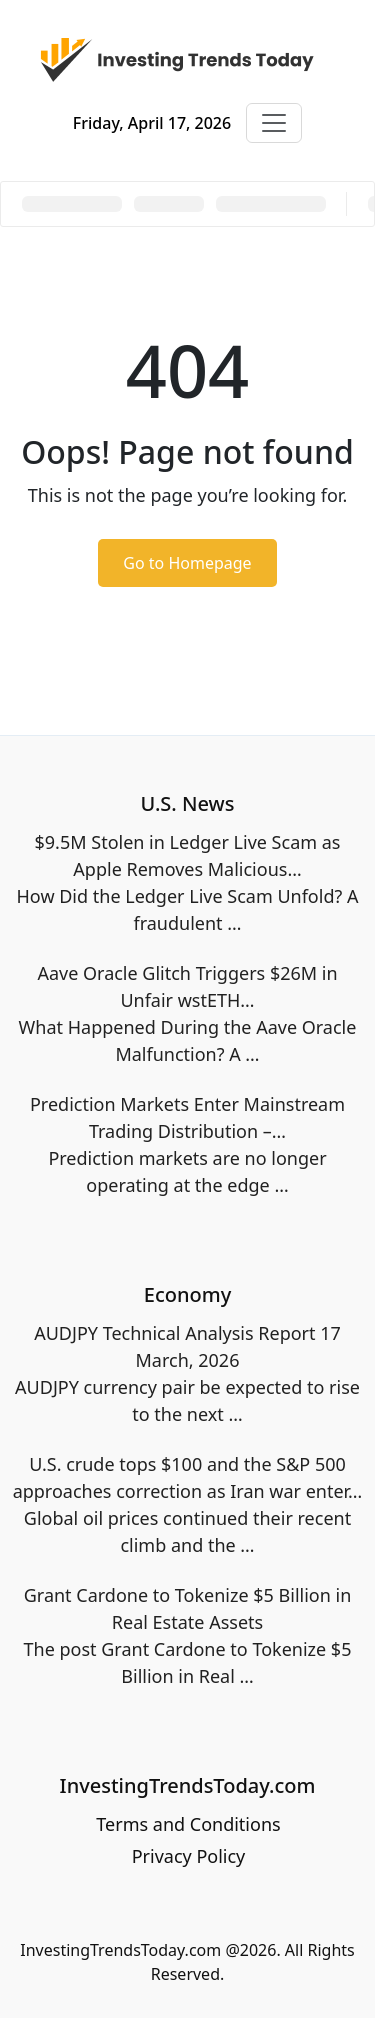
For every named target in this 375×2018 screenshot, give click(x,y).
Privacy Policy (189, 1856)
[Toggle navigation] (274, 123)
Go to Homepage (187, 563)
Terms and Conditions (188, 1824)
